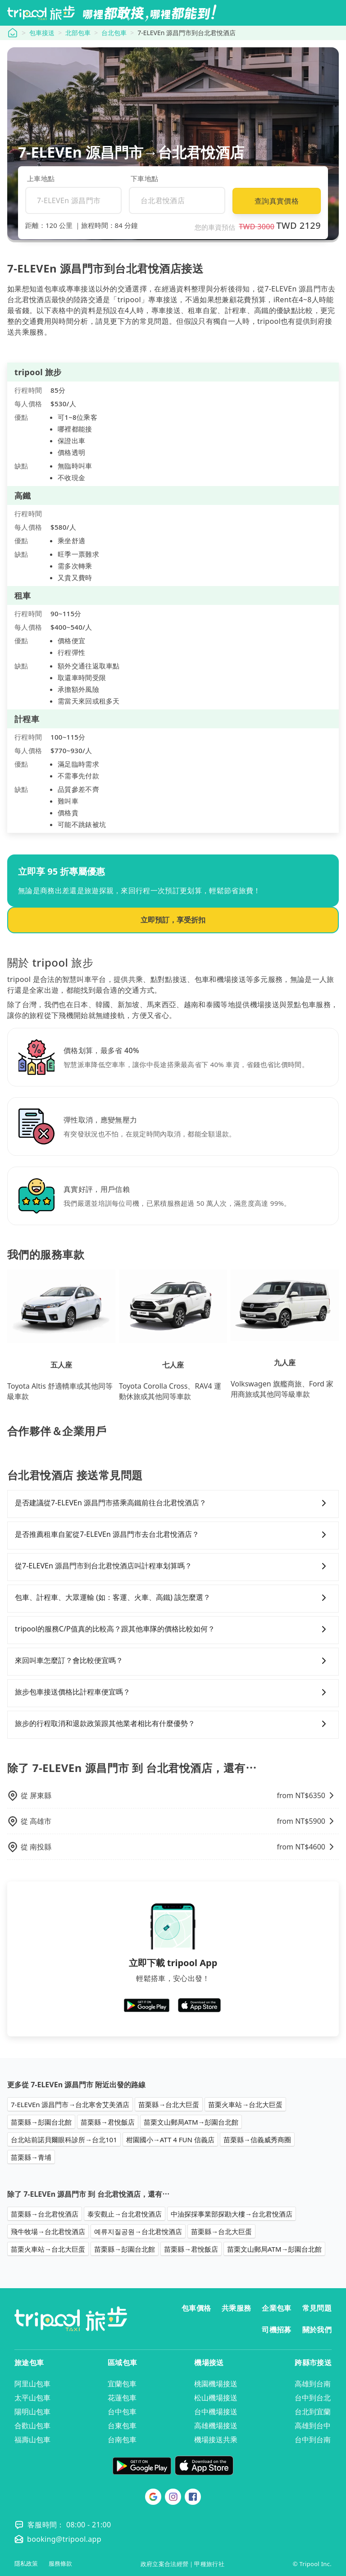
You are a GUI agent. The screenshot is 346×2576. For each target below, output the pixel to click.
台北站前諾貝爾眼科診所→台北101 (64, 2139)
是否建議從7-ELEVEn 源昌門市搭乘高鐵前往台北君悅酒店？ (173, 1503)
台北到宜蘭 (313, 2412)
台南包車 (122, 2439)
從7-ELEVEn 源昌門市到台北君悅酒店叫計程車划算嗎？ (173, 1566)
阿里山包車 (32, 2384)
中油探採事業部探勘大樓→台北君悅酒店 (231, 2213)
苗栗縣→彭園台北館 (41, 2121)
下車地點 (144, 178)
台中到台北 (313, 2398)
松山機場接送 (215, 2398)
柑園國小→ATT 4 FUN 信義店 (170, 2139)
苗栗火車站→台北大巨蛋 (245, 2104)
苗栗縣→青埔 (31, 2157)
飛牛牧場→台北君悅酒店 (48, 2231)
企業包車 (276, 2308)
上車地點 (41, 178)
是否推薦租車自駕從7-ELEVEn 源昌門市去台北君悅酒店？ (173, 1534)
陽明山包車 (32, 2412)
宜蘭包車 (122, 2384)
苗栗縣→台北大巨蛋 (168, 2104)
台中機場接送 (215, 2412)
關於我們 (317, 2330)
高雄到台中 (313, 2426)
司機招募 (276, 2330)
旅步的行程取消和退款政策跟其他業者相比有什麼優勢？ (173, 1723)
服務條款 (60, 2563)
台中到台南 (313, 2439)
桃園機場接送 (215, 2384)
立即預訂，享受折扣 (173, 920)
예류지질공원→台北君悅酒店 (138, 2231)
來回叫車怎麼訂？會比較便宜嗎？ (173, 1660)
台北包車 (114, 32)
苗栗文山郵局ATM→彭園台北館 (191, 2121)
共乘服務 (236, 2308)
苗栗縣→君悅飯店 (108, 2121)
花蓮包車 (122, 2398)
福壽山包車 (32, 2439)
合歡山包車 (32, 2426)
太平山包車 (32, 2398)
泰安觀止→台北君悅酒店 (124, 2213)
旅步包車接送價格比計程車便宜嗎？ (173, 1692)
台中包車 (122, 2412)
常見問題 (317, 2308)
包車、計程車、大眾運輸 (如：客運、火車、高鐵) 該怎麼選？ (173, 1597)
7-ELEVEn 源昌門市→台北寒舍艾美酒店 (70, 2104)
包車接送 (42, 32)
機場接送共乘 (215, 2439)
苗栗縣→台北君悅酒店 (44, 2213)
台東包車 (122, 2426)
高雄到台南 (313, 2384)
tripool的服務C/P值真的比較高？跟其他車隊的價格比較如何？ (173, 1629)
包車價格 (196, 2308)
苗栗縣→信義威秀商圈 (257, 2139)
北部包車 (78, 32)
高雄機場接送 (215, 2426)
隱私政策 (26, 2563)
